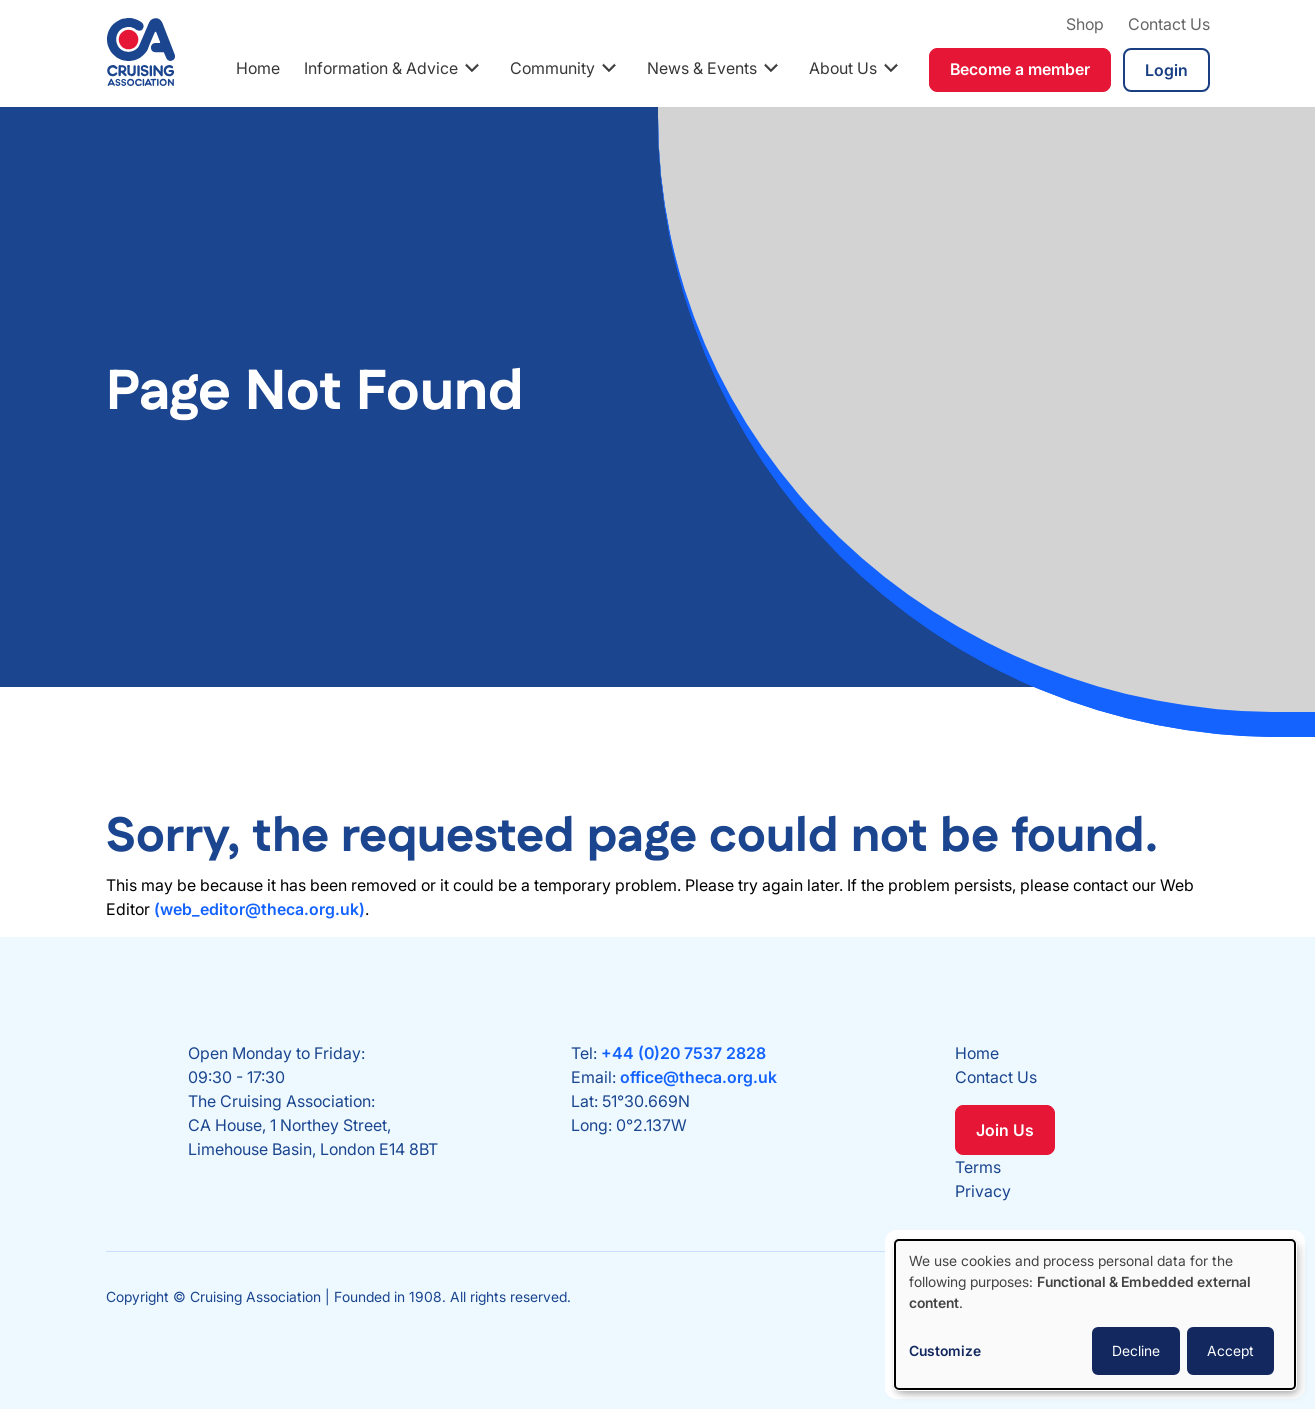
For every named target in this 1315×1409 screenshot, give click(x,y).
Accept (1230, 1350)
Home (258, 68)
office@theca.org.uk (698, 1077)
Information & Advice (381, 68)
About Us (843, 68)
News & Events (702, 68)
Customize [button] (945, 1350)
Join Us (1005, 1130)
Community (552, 68)
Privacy (983, 1191)
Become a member (1020, 69)
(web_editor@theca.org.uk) (259, 909)
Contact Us (1169, 24)
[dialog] (1095, 1314)
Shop (1085, 24)
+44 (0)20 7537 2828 (683, 1053)
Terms (978, 1167)
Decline (1136, 1350)
